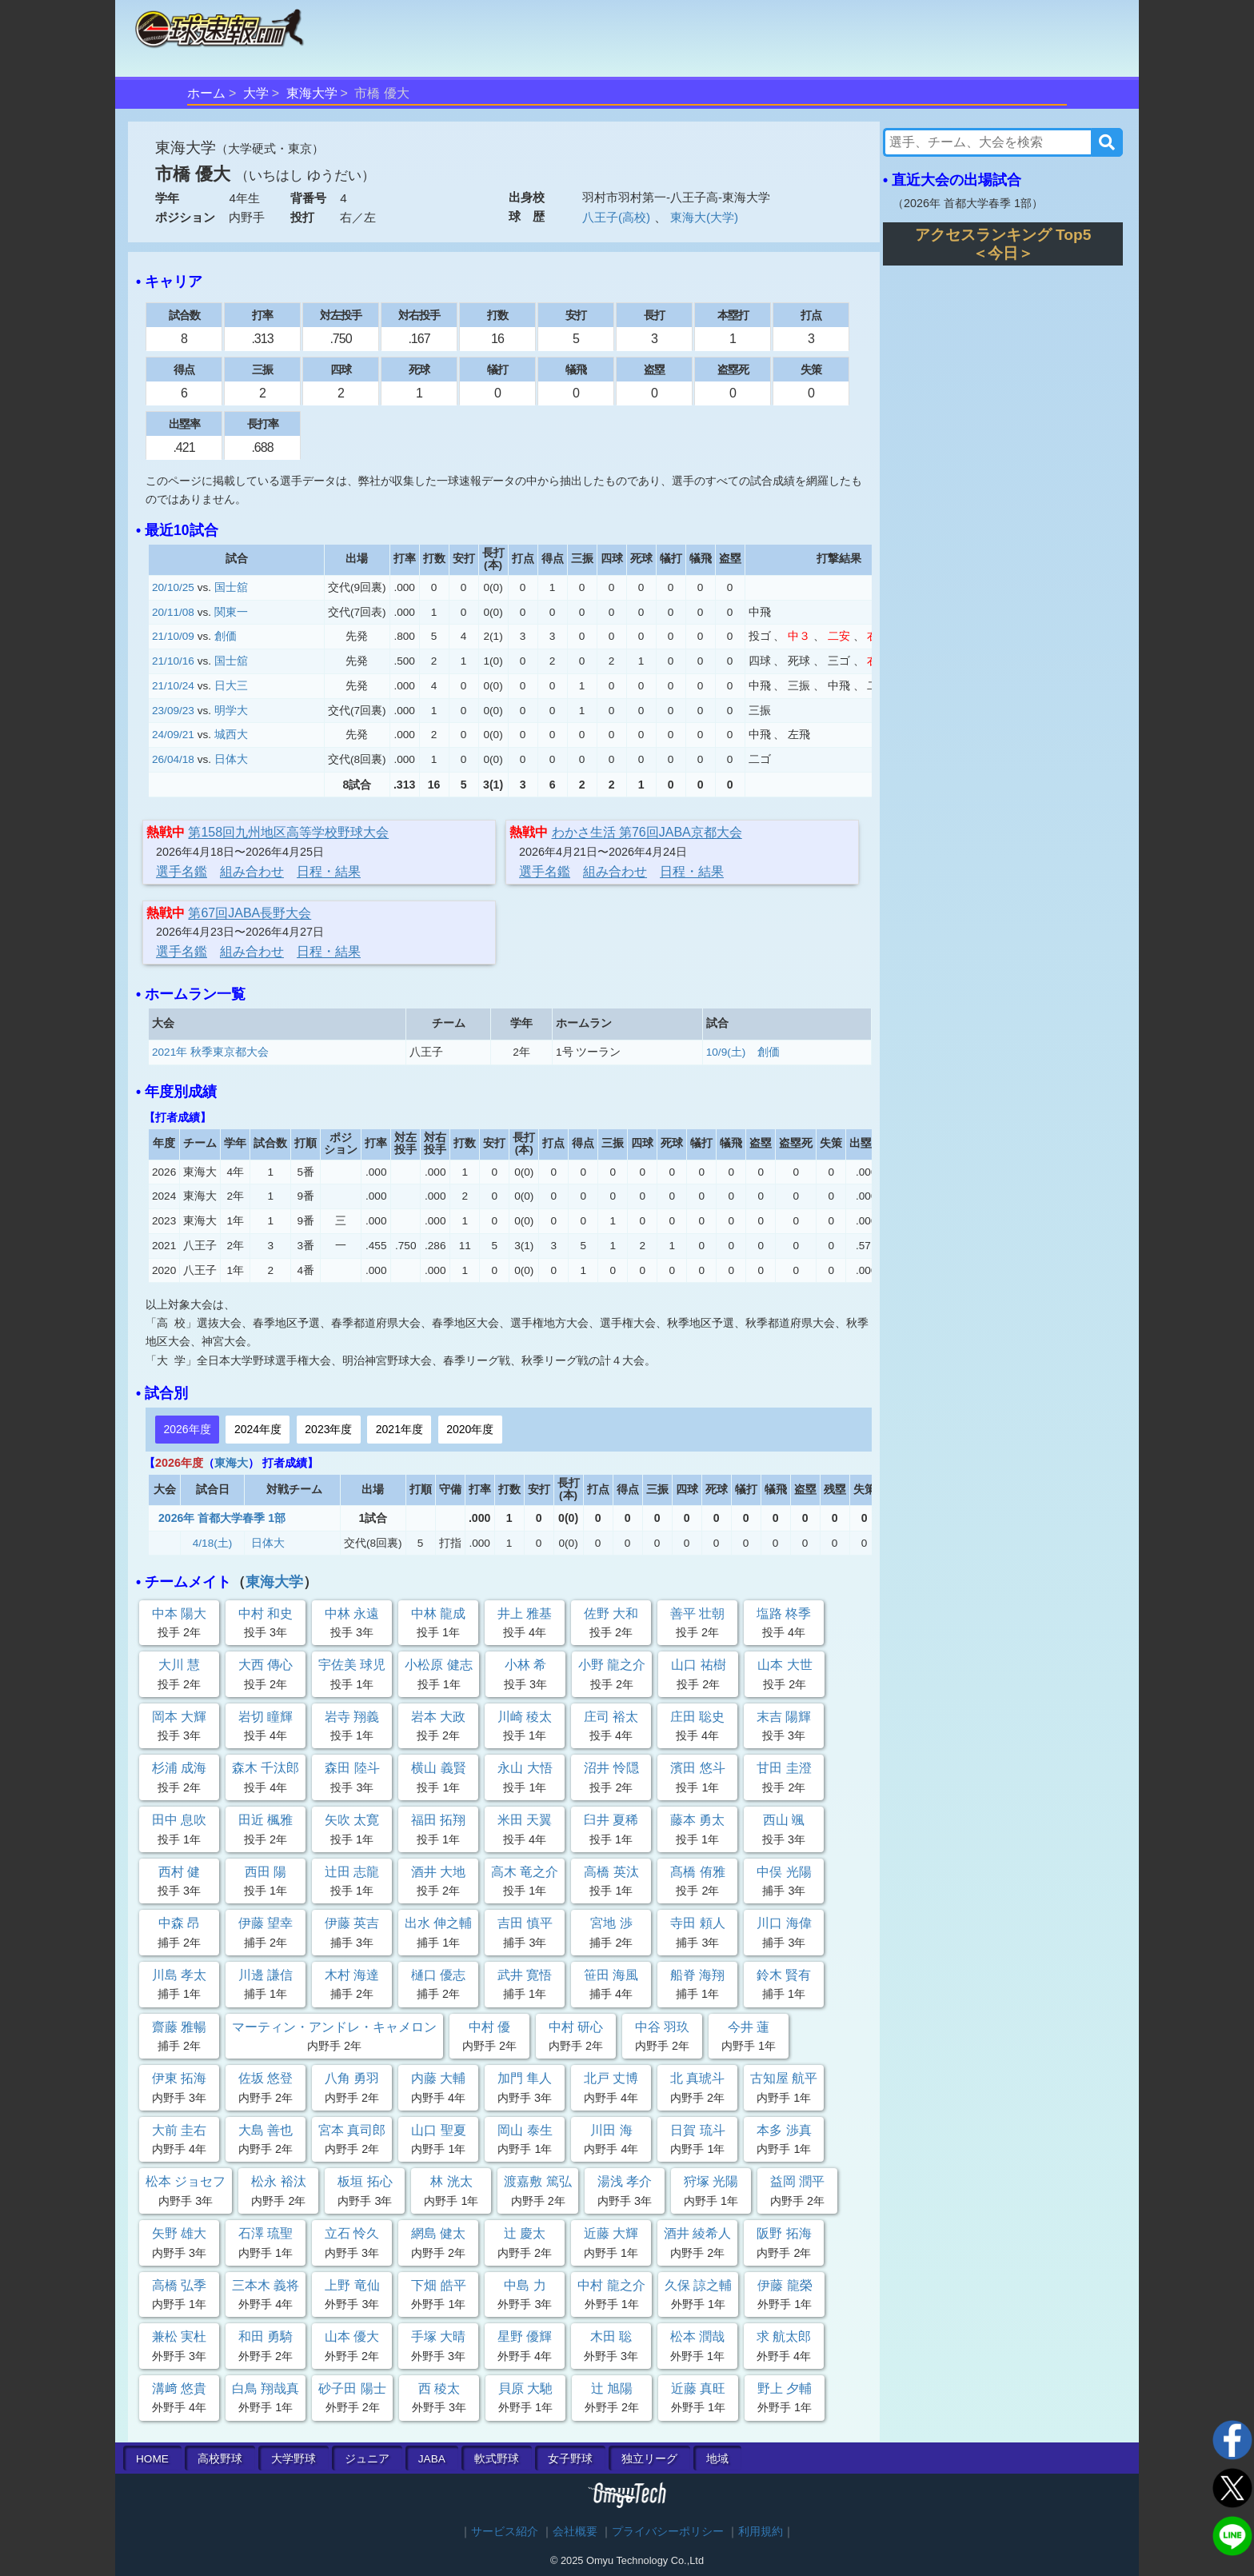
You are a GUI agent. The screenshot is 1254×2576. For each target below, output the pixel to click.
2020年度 (469, 1429)
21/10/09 (173, 636)
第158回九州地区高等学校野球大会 (288, 832)
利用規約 (760, 2532)
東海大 (231, 1462)
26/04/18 (173, 759)
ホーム (206, 93)
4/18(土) (213, 1543)
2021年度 (399, 1429)
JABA (431, 2459)
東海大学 (311, 93)
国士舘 (231, 587)
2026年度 (186, 1429)
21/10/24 (173, 686)
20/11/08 (173, 612)
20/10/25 (173, 587)
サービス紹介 (504, 2532)
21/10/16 (173, 661)
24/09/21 (173, 735)
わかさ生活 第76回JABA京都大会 (647, 832)
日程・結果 (329, 871)
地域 (717, 2459)
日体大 (231, 759)
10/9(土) (726, 1052)
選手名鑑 (181, 871)
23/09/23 (173, 711)
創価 (225, 636)
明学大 (231, 711)
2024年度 (258, 1429)
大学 (256, 93)
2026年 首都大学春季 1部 (222, 1518)
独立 (649, 2459)
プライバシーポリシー (668, 2532)
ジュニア (367, 2459)
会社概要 (575, 2532)
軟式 (496, 2459)
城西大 (231, 735)
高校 (220, 2459)
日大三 (231, 686)
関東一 (231, 612)
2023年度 (328, 1429)
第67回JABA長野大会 (249, 913)
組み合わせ (252, 871)
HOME (152, 2459)
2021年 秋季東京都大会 (210, 1052)
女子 (570, 2459)
